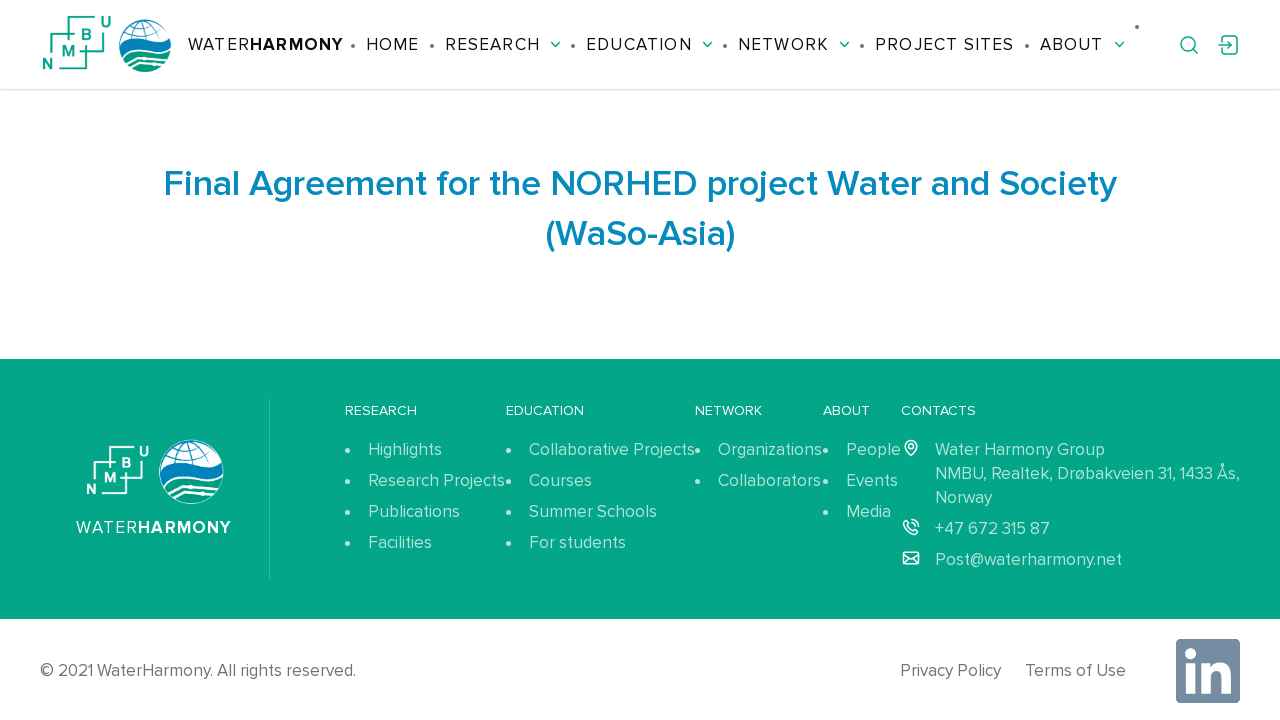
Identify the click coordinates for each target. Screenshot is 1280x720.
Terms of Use (1075, 670)
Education (649, 44)
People (873, 449)
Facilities (400, 542)
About (1082, 44)
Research (503, 44)
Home (393, 44)
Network (794, 44)
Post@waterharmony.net (1028, 559)
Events (872, 480)
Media (868, 511)
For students (577, 542)
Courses (560, 480)
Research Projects (436, 480)
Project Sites (944, 44)
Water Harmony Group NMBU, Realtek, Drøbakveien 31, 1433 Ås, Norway (1087, 473)
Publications (414, 511)
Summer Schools (593, 511)
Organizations (770, 449)
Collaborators (769, 480)
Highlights (405, 449)
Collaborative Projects (612, 449)
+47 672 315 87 (992, 528)
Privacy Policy (950, 670)
